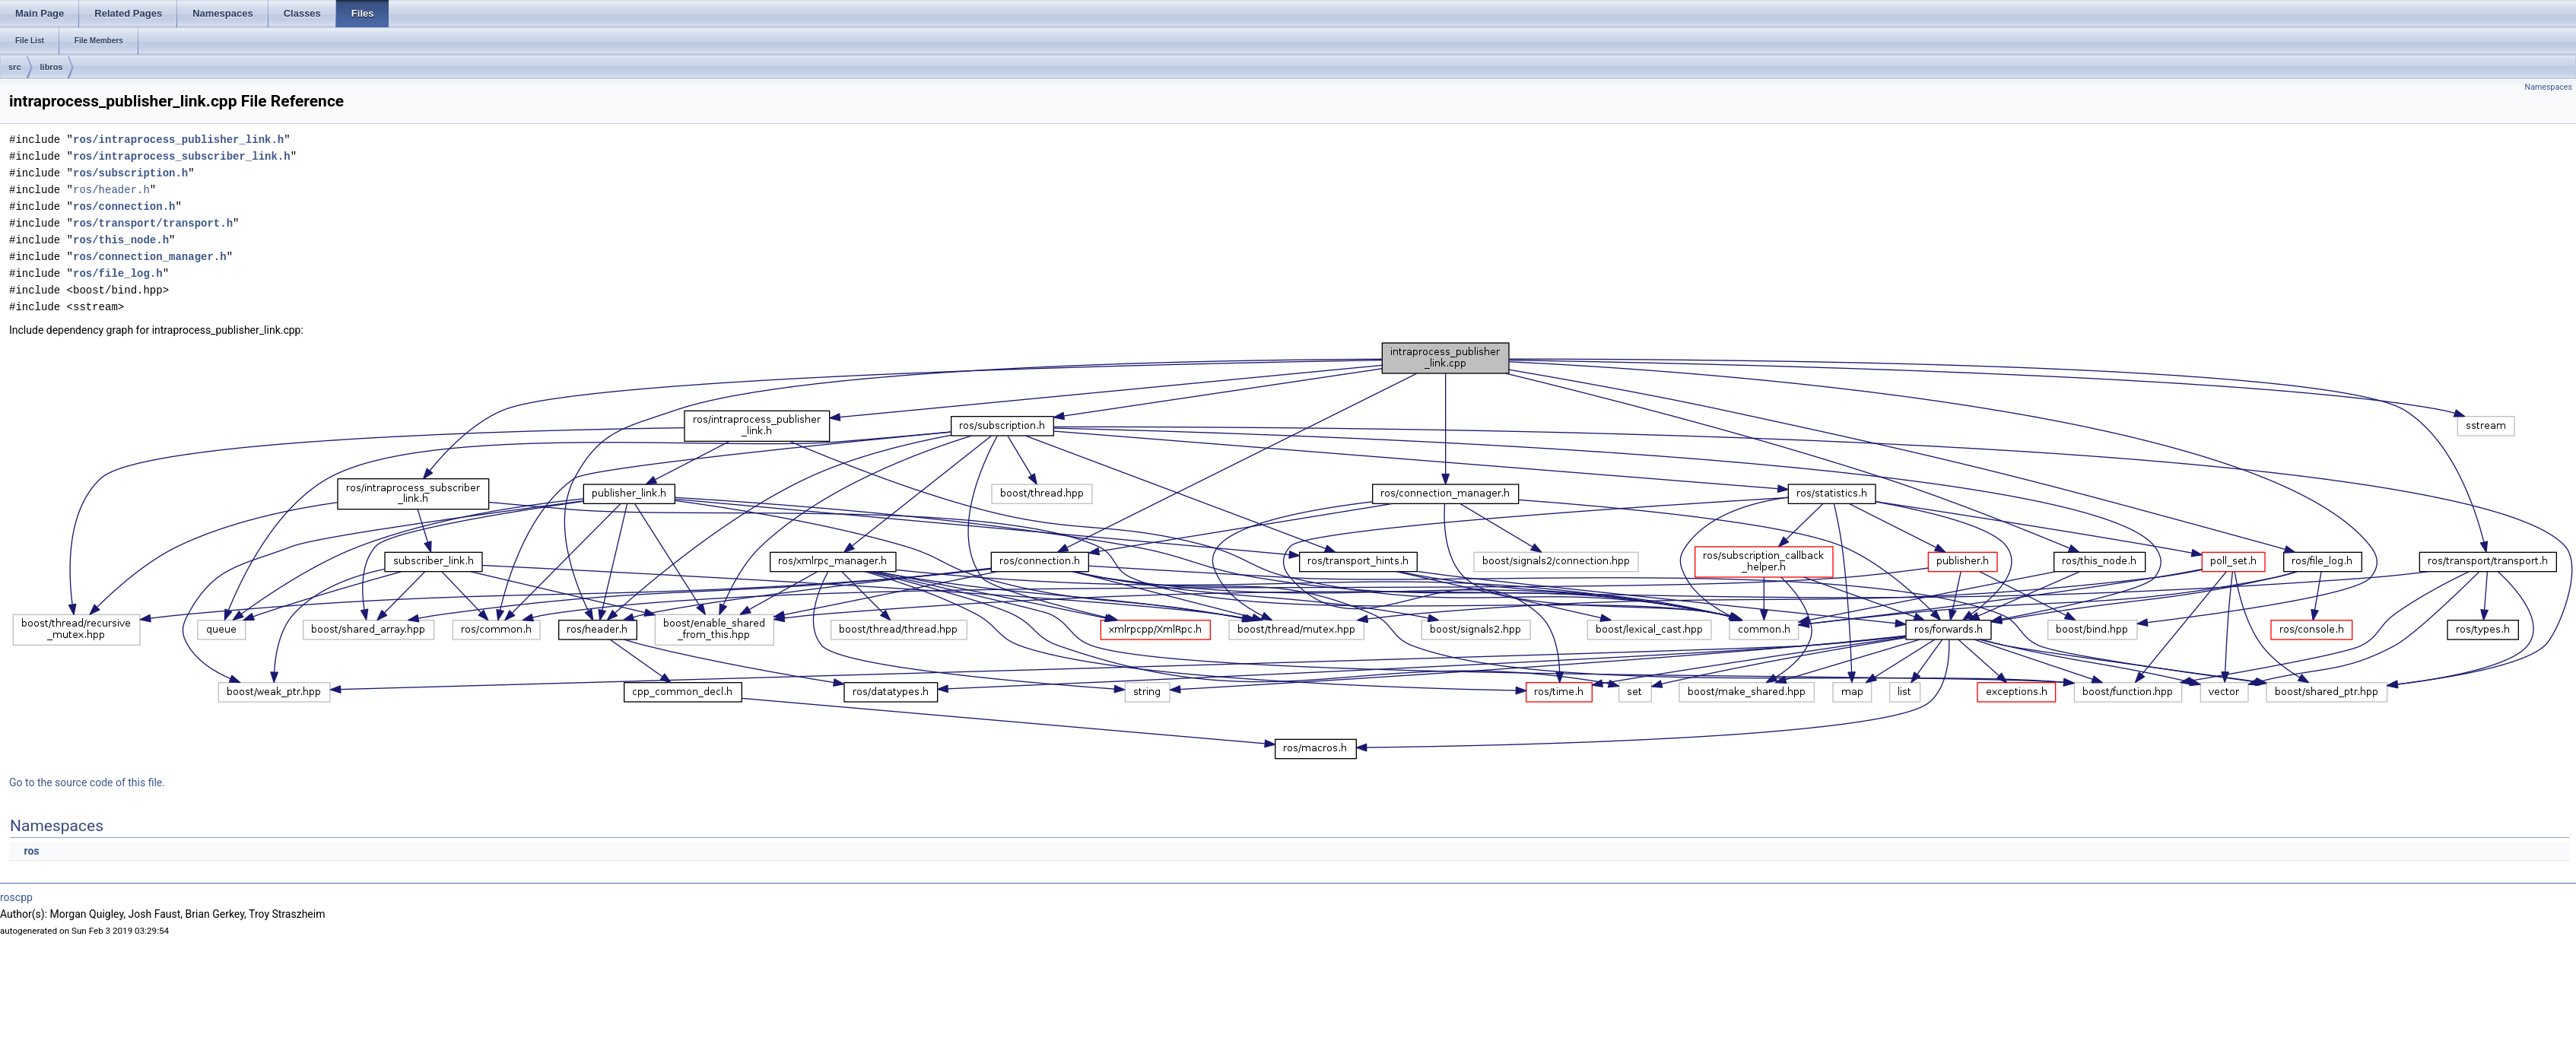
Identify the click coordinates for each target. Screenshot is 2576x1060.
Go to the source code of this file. (87, 782)
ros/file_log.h (118, 273)
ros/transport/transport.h (153, 223)
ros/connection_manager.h (150, 256)
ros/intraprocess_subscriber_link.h (182, 156)
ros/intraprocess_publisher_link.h (178, 139)
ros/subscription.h (130, 173)
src (14, 66)
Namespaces (2548, 87)
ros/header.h (111, 189)
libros (51, 66)
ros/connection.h (124, 206)
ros (31, 851)
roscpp (16, 897)
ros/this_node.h (121, 240)
